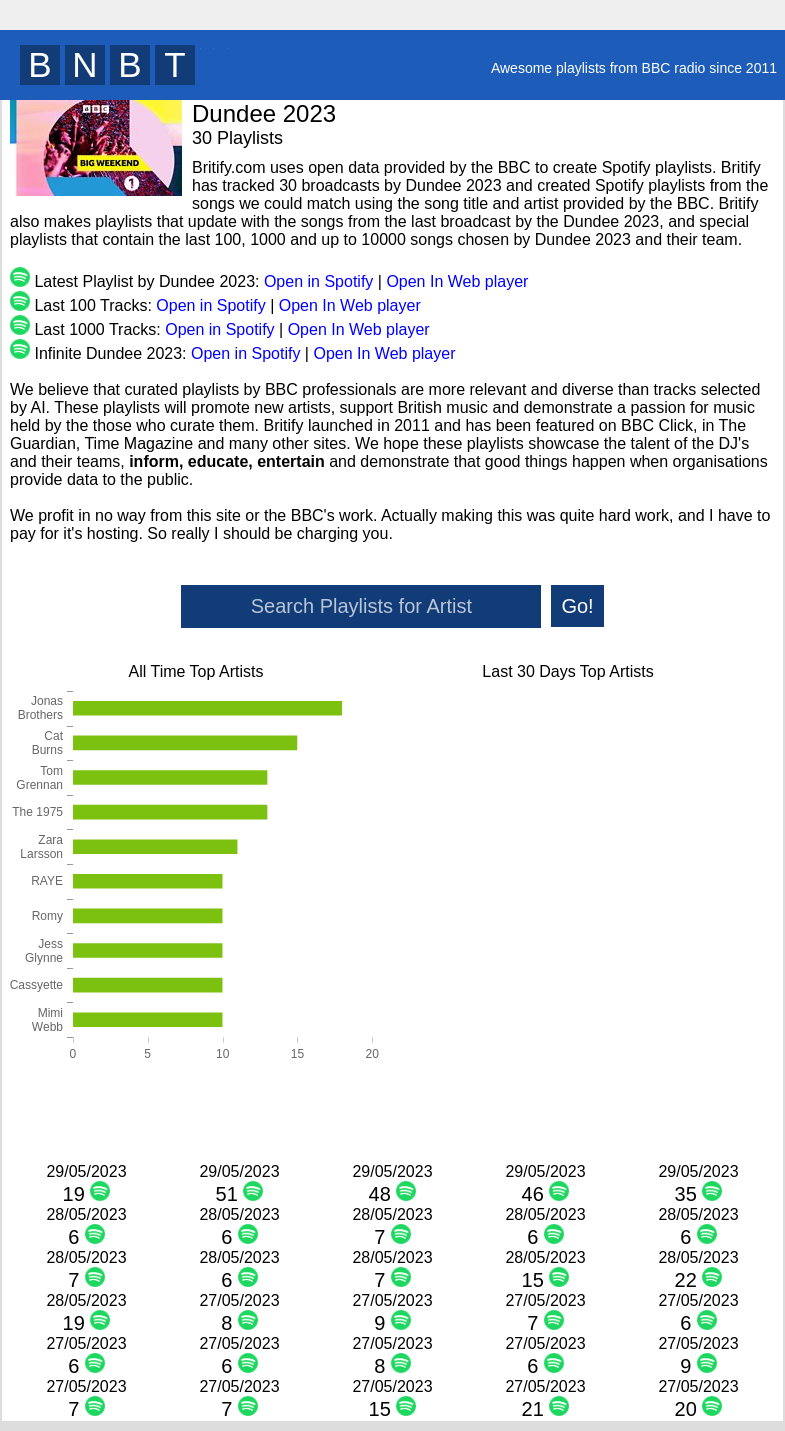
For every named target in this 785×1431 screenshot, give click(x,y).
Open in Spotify (318, 281)
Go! (577, 606)
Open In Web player (457, 281)
